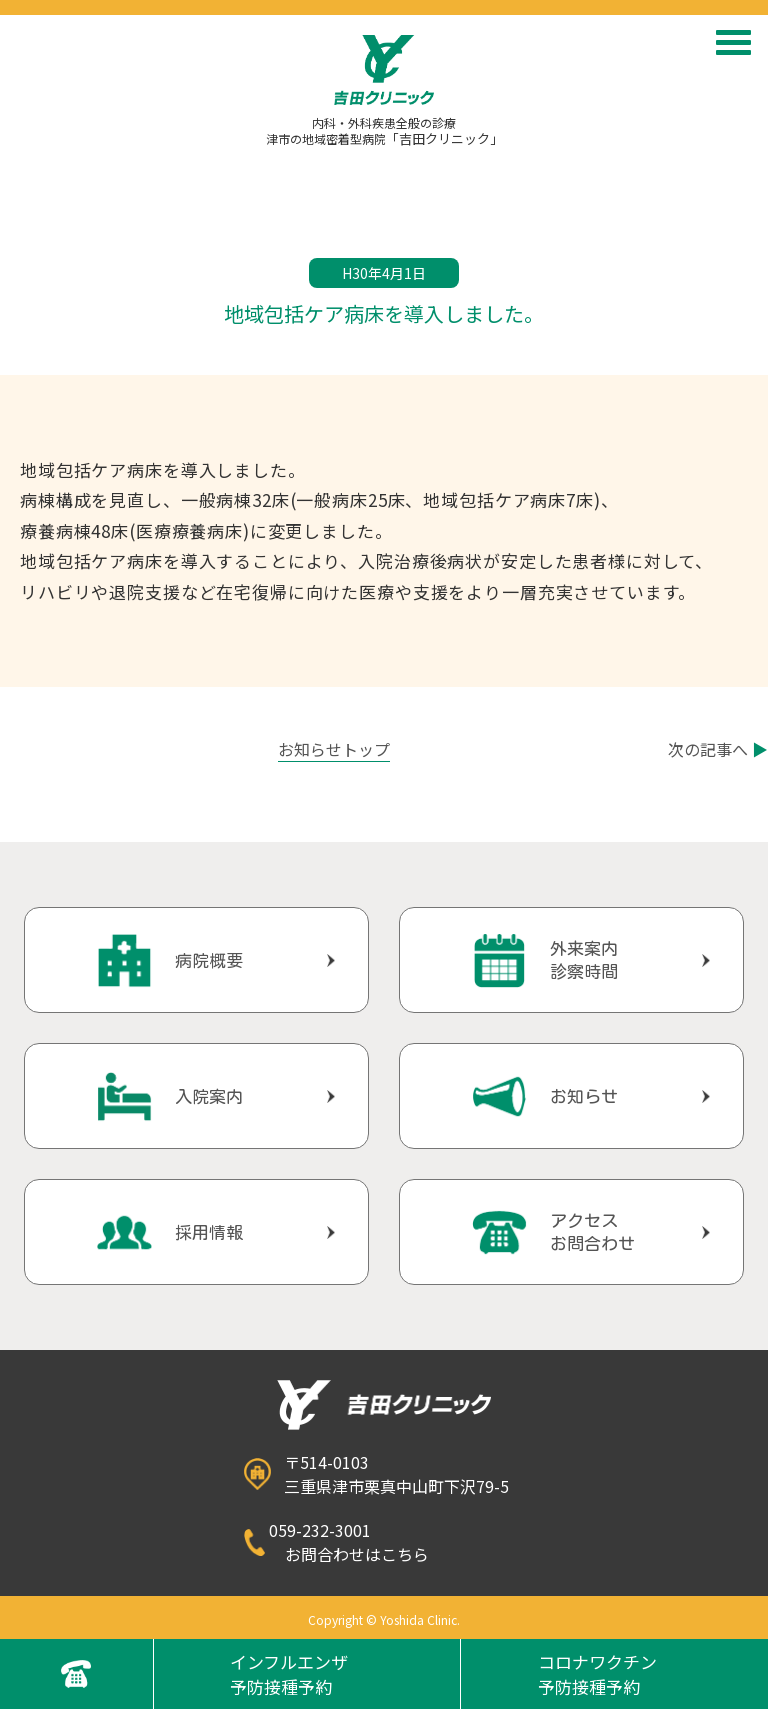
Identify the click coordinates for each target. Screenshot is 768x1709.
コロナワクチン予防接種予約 (597, 1674)
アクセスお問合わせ (592, 1231)
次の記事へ (718, 749)
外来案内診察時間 (584, 959)
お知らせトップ (334, 749)
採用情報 (209, 1232)
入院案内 (209, 1096)
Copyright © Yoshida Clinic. (384, 1619)
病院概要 (209, 960)
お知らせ (584, 1096)
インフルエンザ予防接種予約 (289, 1674)
